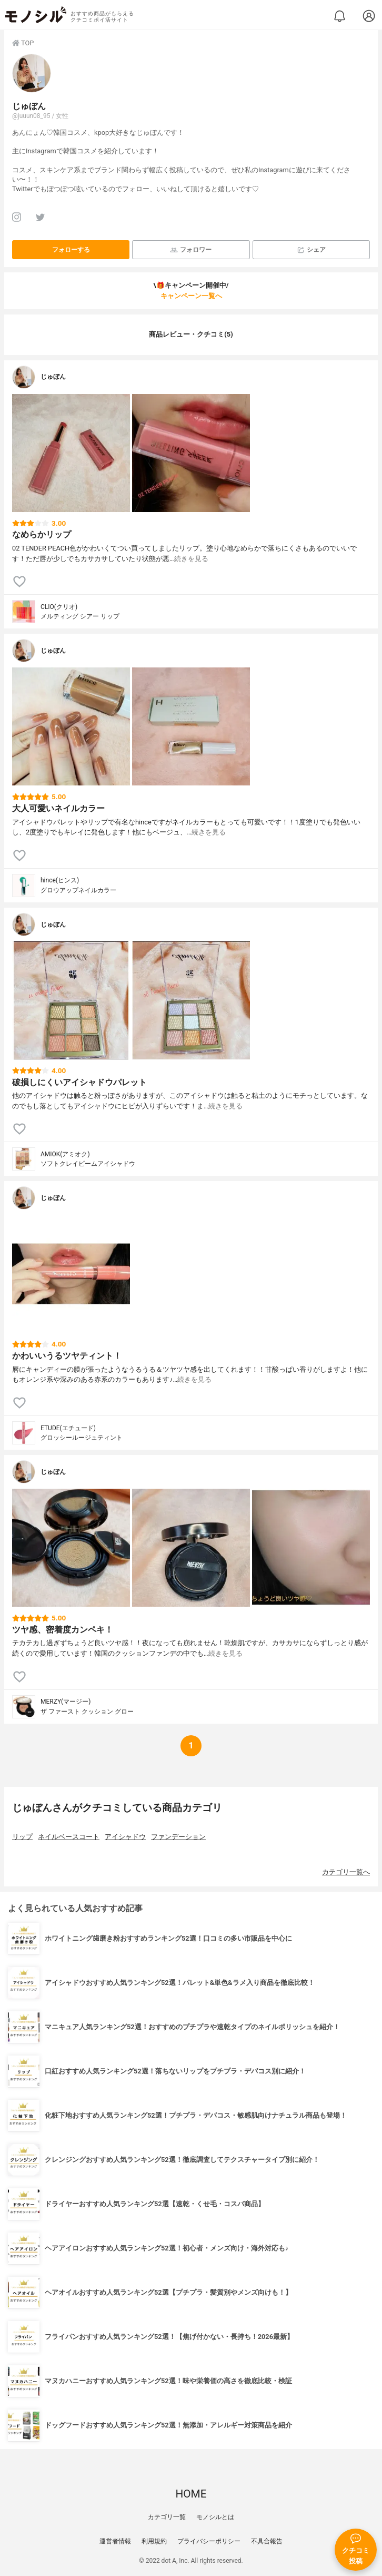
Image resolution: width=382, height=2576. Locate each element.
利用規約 (154, 2541)
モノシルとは (215, 2517)
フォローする (71, 249)
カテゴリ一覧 (167, 2517)
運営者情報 (115, 2541)
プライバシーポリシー (208, 2541)
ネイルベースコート (68, 1837)
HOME (190, 2493)
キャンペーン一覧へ (191, 296)
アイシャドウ (125, 1837)
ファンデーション (178, 1837)
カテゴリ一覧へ (346, 1872)
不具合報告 (267, 2541)
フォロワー (191, 250)
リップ (22, 1837)
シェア (311, 250)
